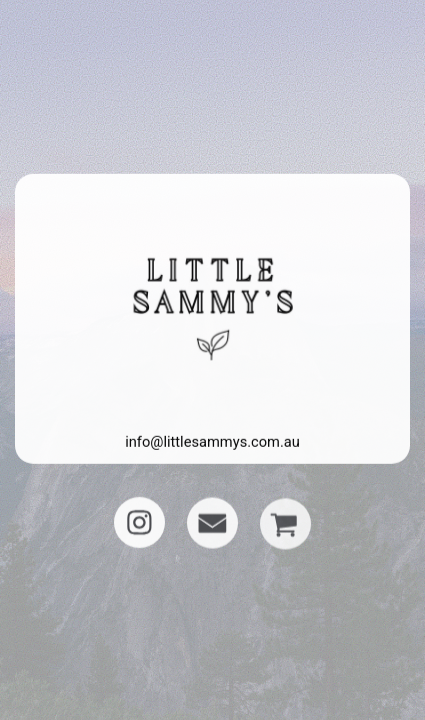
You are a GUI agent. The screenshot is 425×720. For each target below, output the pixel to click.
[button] (139, 522)
